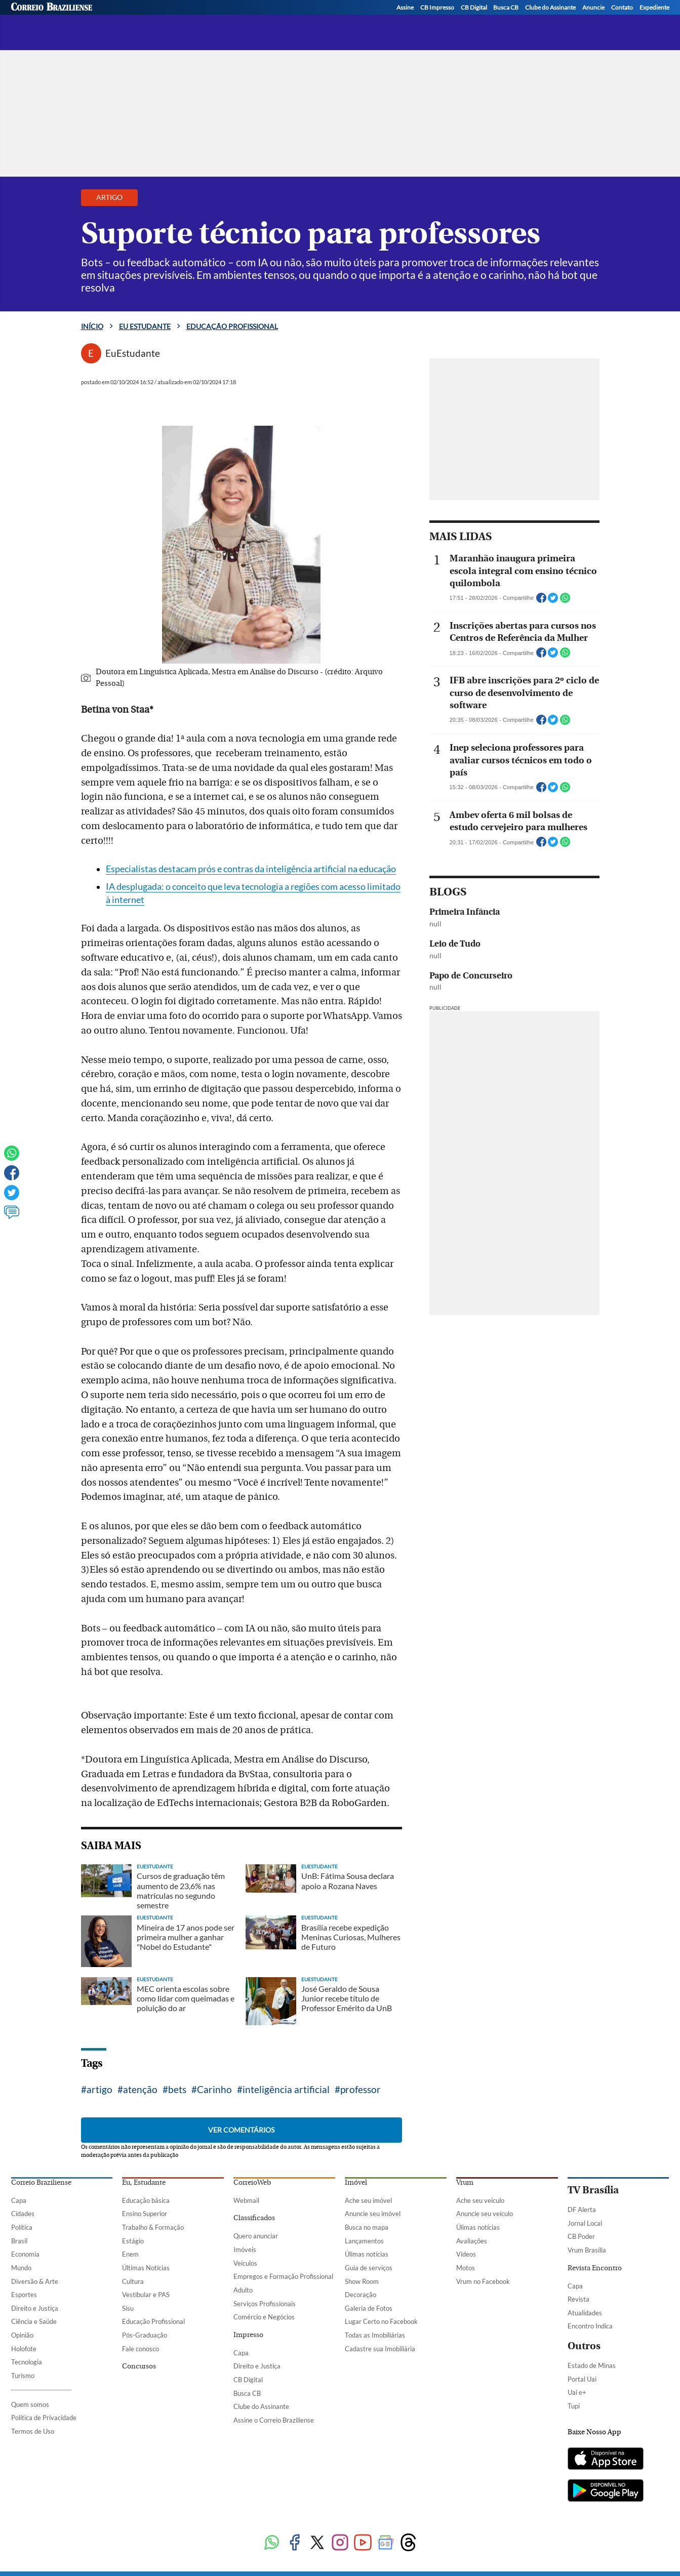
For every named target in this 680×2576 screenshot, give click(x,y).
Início (92, 326)
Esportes (24, 2295)
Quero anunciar (255, 2236)
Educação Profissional (153, 2321)
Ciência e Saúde (34, 2321)
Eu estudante (145, 326)
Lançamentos (364, 2241)
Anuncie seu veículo (484, 2214)
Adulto (243, 2290)
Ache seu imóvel (368, 2200)
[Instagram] (623, 21)
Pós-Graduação (144, 2335)
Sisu (128, 2308)
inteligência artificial (286, 2089)
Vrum (464, 2183)
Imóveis (244, 2249)
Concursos (139, 2366)
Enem (130, 2254)
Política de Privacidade (43, 2418)
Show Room (362, 2281)
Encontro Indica (590, 2326)
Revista (578, 2299)
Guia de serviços (368, 2268)
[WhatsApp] (642, 21)
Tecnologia (26, 2362)
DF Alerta (582, 2209)
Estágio (133, 2241)
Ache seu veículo (480, 2200)
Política (21, 2227)
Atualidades (585, 2313)
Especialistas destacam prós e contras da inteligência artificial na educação (251, 869)
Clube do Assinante (261, 2406)
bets (177, 2089)
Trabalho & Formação (153, 2227)
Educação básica (146, 2200)
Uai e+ (577, 2392)
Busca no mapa (366, 2227)
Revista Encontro (595, 2268)
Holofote (23, 2349)
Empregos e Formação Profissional (283, 2276)
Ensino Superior (144, 2214)
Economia (25, 2254)
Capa (18, 2200)
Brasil (19, 2241)
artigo (99, 2089)
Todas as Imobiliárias (375, 2335)
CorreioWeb (252, 2183)
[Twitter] (604, 21)
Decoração (360, 2295)
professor (360, 2089)
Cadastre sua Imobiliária (380, 2349)
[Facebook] (584, 21)
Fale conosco (140, 2349)
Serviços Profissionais (264, 2304)
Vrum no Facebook (483, 2281)
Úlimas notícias (366, 2254)
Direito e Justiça (34, 2308)
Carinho (214, 2089)
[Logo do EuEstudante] (120, 16)
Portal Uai (582, 2379)
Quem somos (30, 2404)
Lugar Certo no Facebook (381, 2321)
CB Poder (581, 2236)
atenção (140, 2089)
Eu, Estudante (144, 2183)
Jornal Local (585, 2223)
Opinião (22, 2335)
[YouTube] (661, 21)
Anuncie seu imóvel (373, 2214)
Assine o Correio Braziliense (273, 2420)
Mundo (21, 2268)
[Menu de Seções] (30, 16)
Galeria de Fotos (368, 2308)
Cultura (133, 2281)
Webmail (246, 2200)
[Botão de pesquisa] (60, 16)
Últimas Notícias (146, 2268)
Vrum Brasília (587, 2250)
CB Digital (248, 2380)
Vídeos (466, 2254)
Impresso (248, 2335)
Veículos (245, 2263)
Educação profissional (225, 19)
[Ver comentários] (11, 1216)
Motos (465, 2268)
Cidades (22, 2214)
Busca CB (247, 2393)
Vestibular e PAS (146, 2295)
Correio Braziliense (41, 2183)
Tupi (574, 2406)
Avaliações (471, 2241)
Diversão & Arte (34, 2281)
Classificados (254, 2218)
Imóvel (356, 2183)
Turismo (22, 2375)
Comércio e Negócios (264, 2317)
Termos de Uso (32, 2431)
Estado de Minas (592, 2365)
